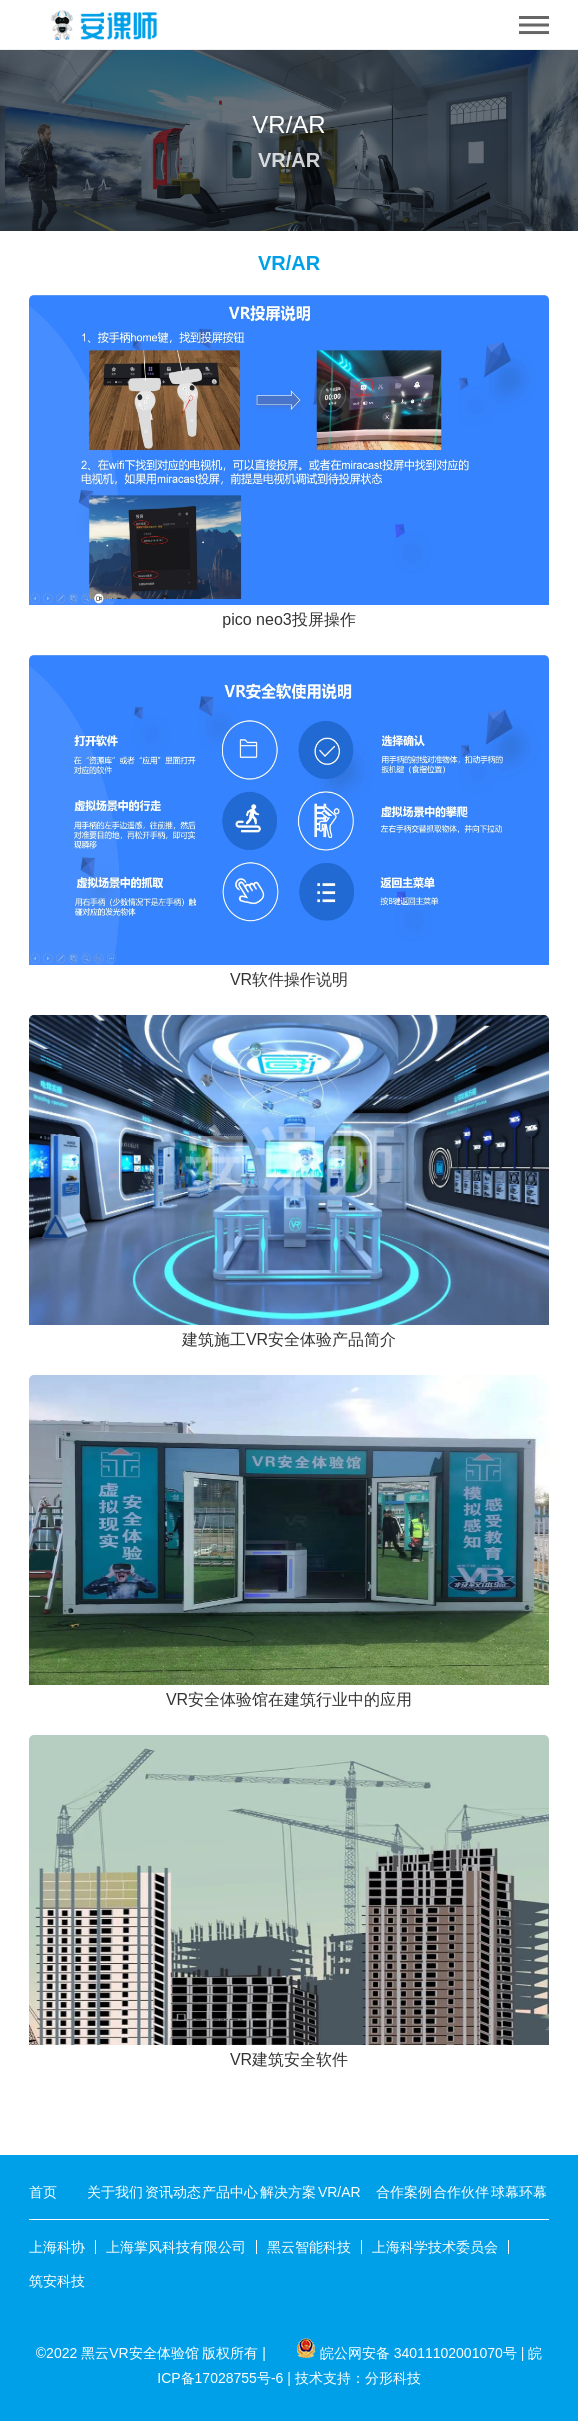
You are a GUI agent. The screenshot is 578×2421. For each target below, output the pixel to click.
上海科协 (57, 2247)
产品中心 (230, 2192)
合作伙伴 (461, 2192)
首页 (43, 2192)
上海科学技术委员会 (435, 2247)
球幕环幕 (519, 2192)
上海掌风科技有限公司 (176, 2247)
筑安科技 (57, 2281)
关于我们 (115, 2192)
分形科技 (393, 2378)
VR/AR (339, 2192)
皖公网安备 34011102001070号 (418, 2353)
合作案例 (404, 2192)
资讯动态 (173, 2192)
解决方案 (288, 2192)
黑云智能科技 (309, 2247)
